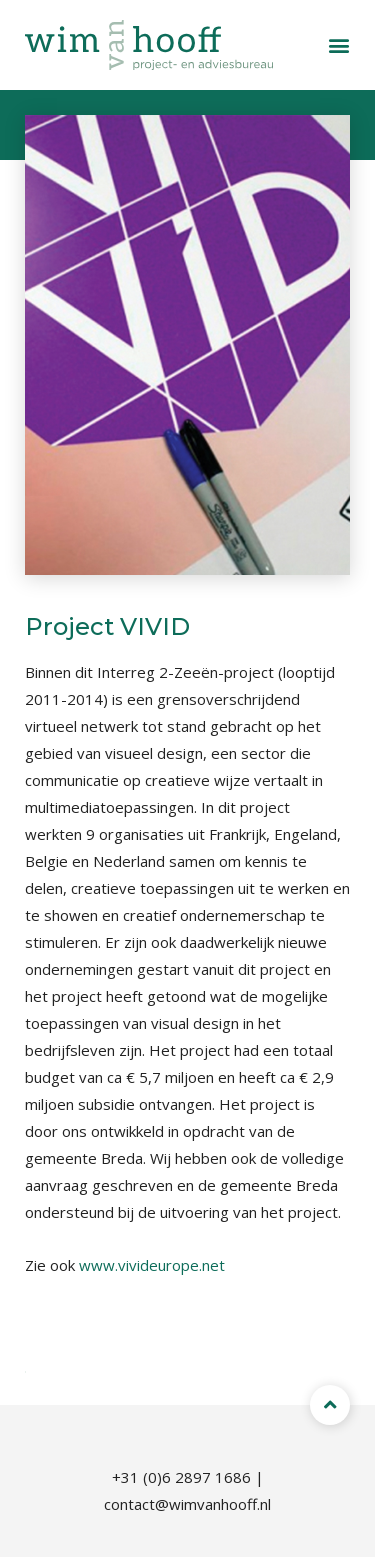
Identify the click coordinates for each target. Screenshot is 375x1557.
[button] (339, 45)
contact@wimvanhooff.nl (187, 1504)
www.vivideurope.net (152, 1265)
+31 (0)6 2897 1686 (181, 1477)
